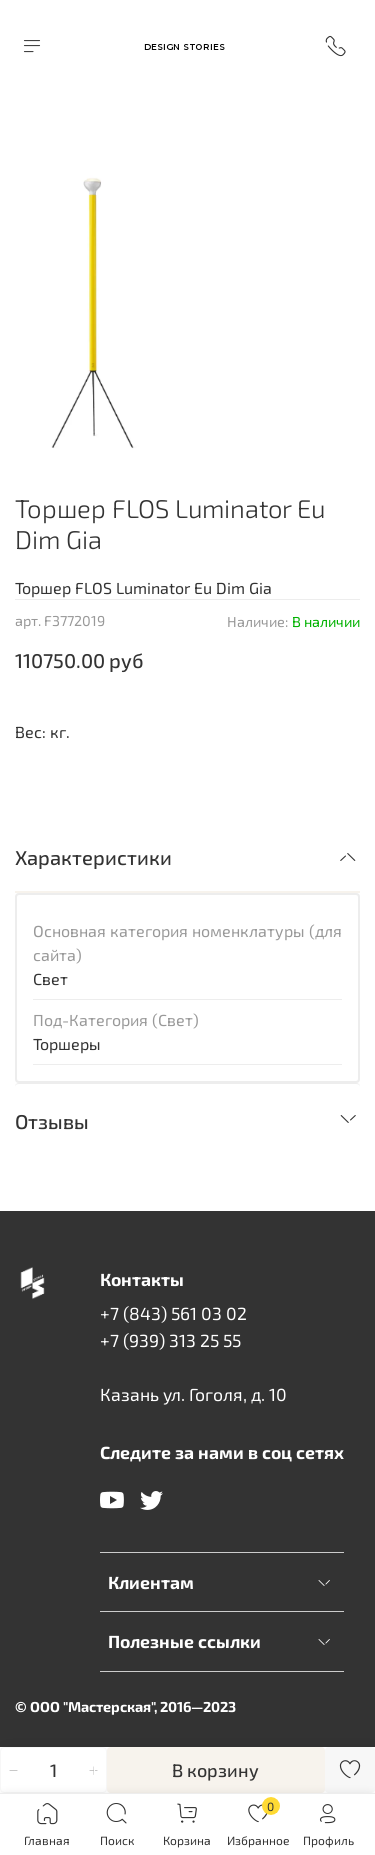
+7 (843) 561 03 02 (173, 1313)
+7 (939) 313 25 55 (170, 1340)
